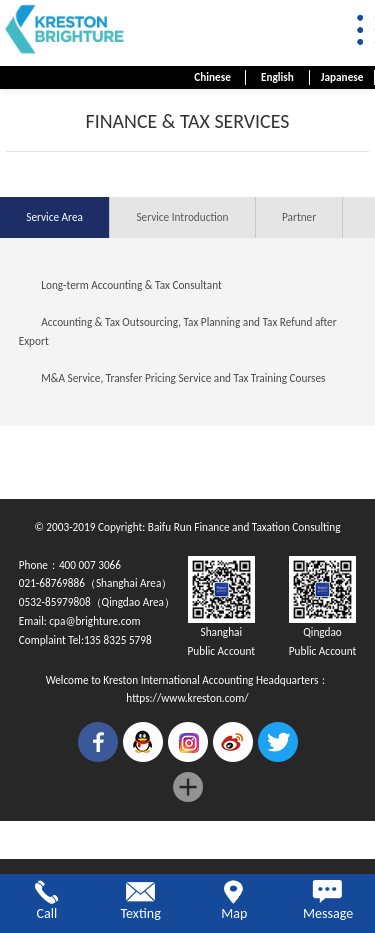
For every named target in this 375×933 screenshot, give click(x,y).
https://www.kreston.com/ (187, 698)
